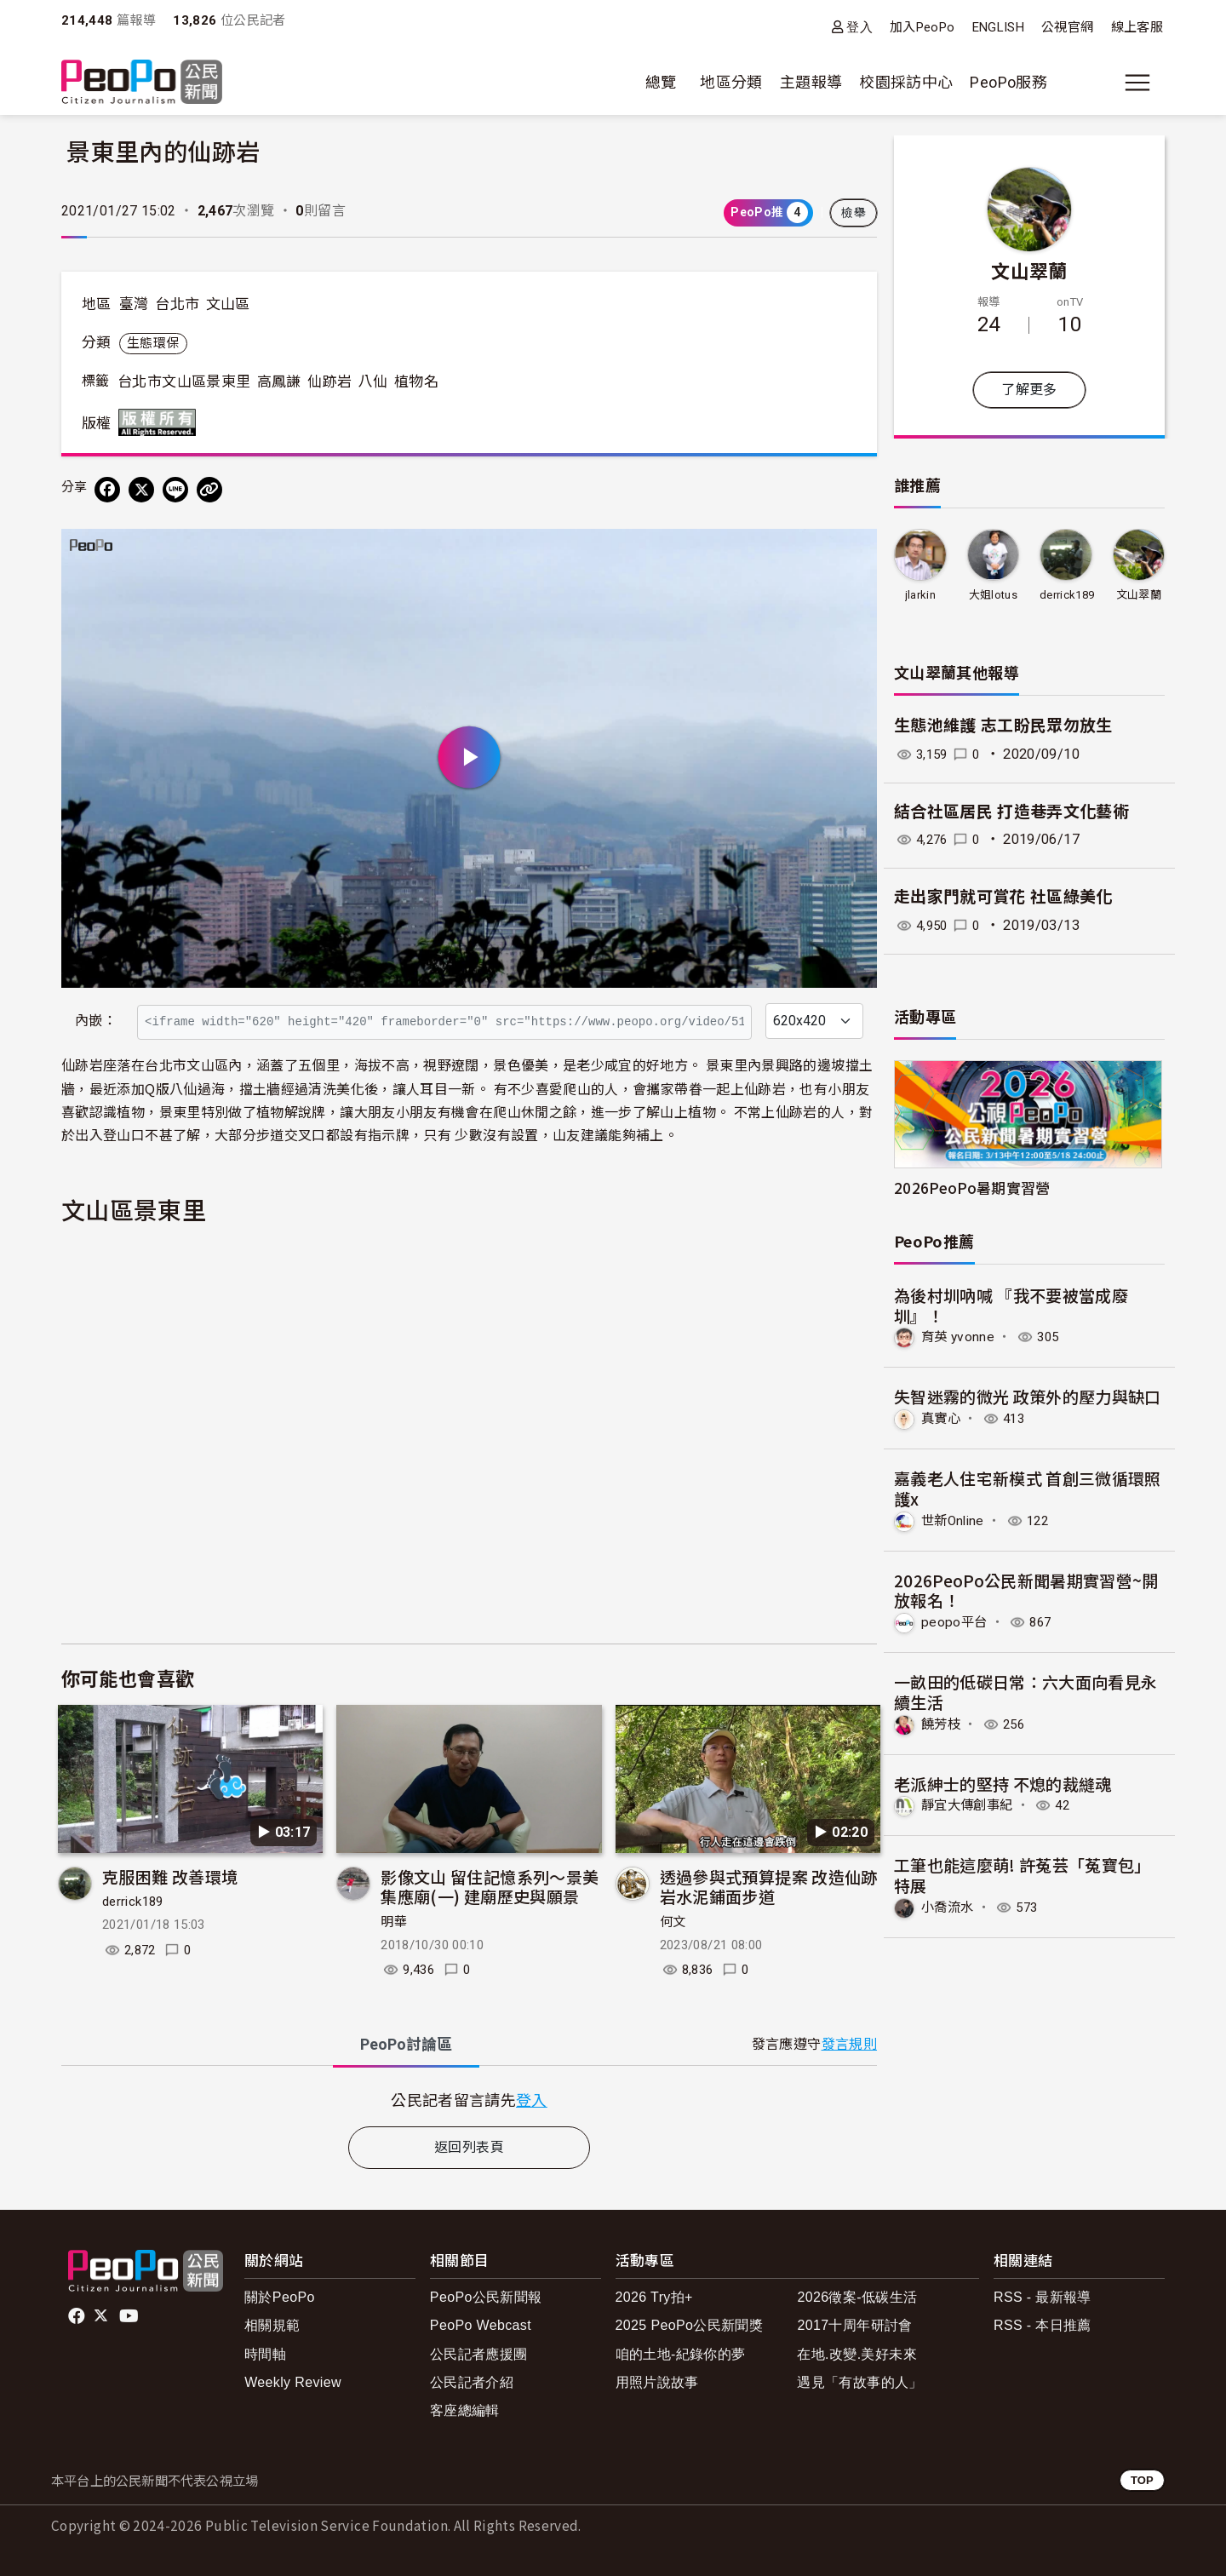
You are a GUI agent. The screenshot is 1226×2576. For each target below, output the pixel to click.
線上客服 (1137, 27)
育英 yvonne (959, 1336)
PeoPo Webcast (480, 2325)
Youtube (130, 2316)
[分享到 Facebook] (107, 489)
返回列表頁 (469, 2147)
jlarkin (920, 594)
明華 (394, 1922)
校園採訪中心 (906, 82)
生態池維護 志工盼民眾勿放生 (1003, 726)
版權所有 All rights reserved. (160, 422)
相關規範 (272, 2325)
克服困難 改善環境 (170, 1876)
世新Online (954, 1520)
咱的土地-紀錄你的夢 (681, 2354)
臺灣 (134, 304)
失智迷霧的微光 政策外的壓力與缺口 (1027, 1396)
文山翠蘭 (1029, 270)
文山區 (228, 304)
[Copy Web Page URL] (209, 489)
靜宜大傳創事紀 (970, 1804)
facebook (78, 2316)
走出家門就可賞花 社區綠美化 (1003, 897)
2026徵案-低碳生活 (857, 2297)
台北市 (177, 304)
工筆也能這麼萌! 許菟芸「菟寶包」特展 (1022, 1874)
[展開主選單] (1137, 83)
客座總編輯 (465, 2410)
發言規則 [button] (849, 2044)
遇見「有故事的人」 (859, 2382)
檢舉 (853, 213)
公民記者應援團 (479, 2354)
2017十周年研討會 (854, 2325)
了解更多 (1029, 390)
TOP (1142, 2480)
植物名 (416, 381)
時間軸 (265, 2354)
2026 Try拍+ (654, 2297)
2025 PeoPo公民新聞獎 (689, 2325)
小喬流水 (949, 1905)
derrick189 (132, 1901)
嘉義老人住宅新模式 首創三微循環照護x (1027, 1488)
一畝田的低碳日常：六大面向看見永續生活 (1026, 1691)
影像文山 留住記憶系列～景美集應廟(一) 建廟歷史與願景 (490, 1886)
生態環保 (153, 343)
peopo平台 (955, 1621)
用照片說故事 (657, 2382)
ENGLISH (998, 27)
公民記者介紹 (471, 2382)
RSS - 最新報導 (1042, 2297)
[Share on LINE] (175, 489)
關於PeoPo (279, 2297)
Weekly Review (292, 2382)
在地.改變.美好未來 (857, 2354)
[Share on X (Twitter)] (141, 489)
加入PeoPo (922, 27)
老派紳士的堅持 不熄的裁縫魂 (1003, 1781)
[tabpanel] (469, 2099)
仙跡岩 (329, 381)
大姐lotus (992, 594)
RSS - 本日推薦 (1042, 2325)
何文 (673, 1922)
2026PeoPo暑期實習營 (972, 1187)
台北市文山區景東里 (183, 381)
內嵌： (96, 1021)
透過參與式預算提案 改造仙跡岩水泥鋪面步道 (769, 1886)
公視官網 (1067, 27)
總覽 (661, 82)
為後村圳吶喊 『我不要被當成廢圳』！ (1011, 1305)
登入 (859, 26)
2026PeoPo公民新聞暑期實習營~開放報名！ (1026, 1589)
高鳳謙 (279, 381)
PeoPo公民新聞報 (486, 2297)
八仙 (373, 381)
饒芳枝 (942, 1723)
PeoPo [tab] (406, 2044)
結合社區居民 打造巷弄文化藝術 (1011, 812)
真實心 (942, 1418)
